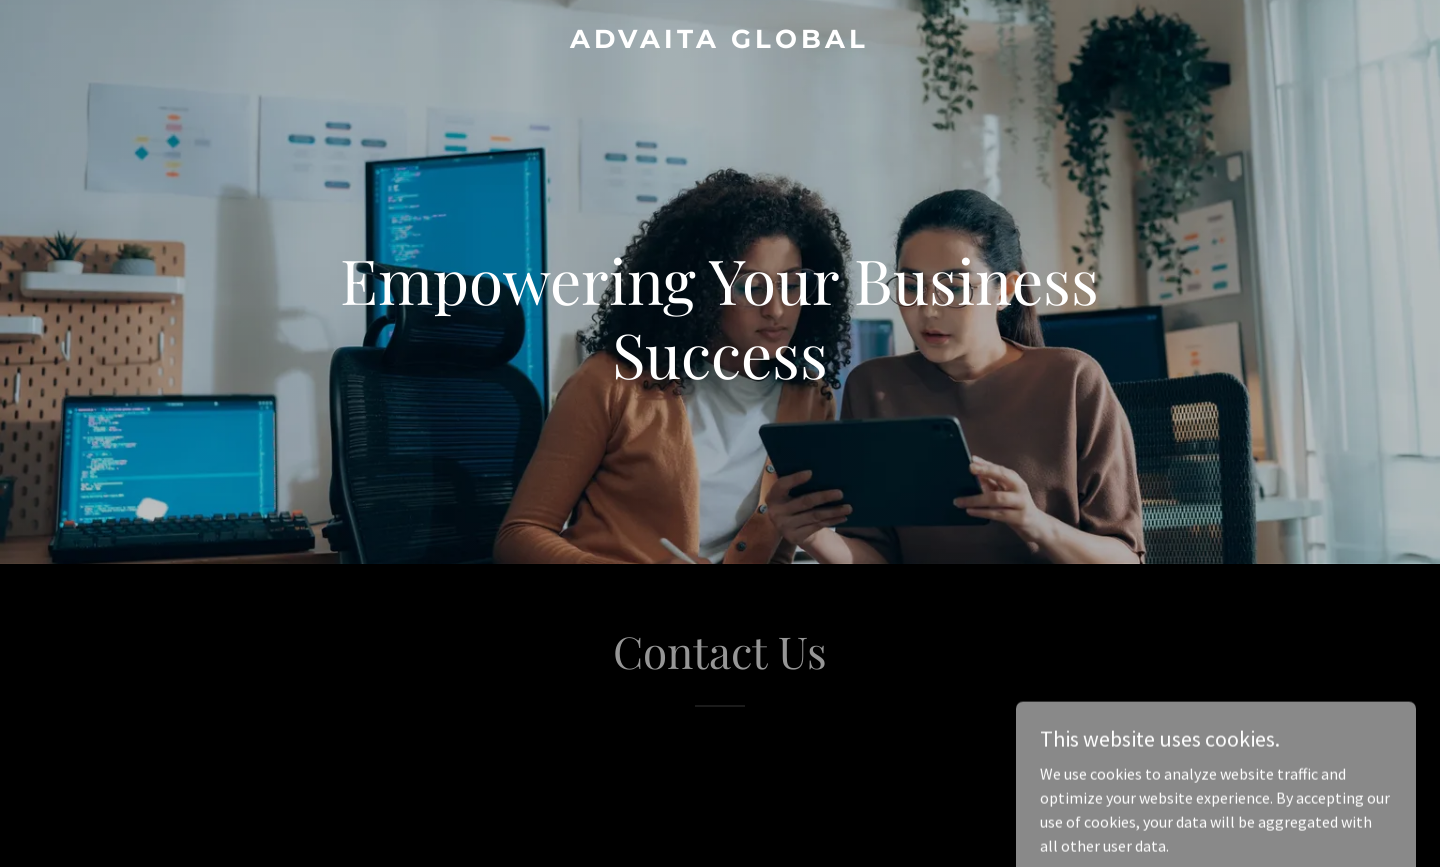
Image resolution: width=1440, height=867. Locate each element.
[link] (719, 42)
